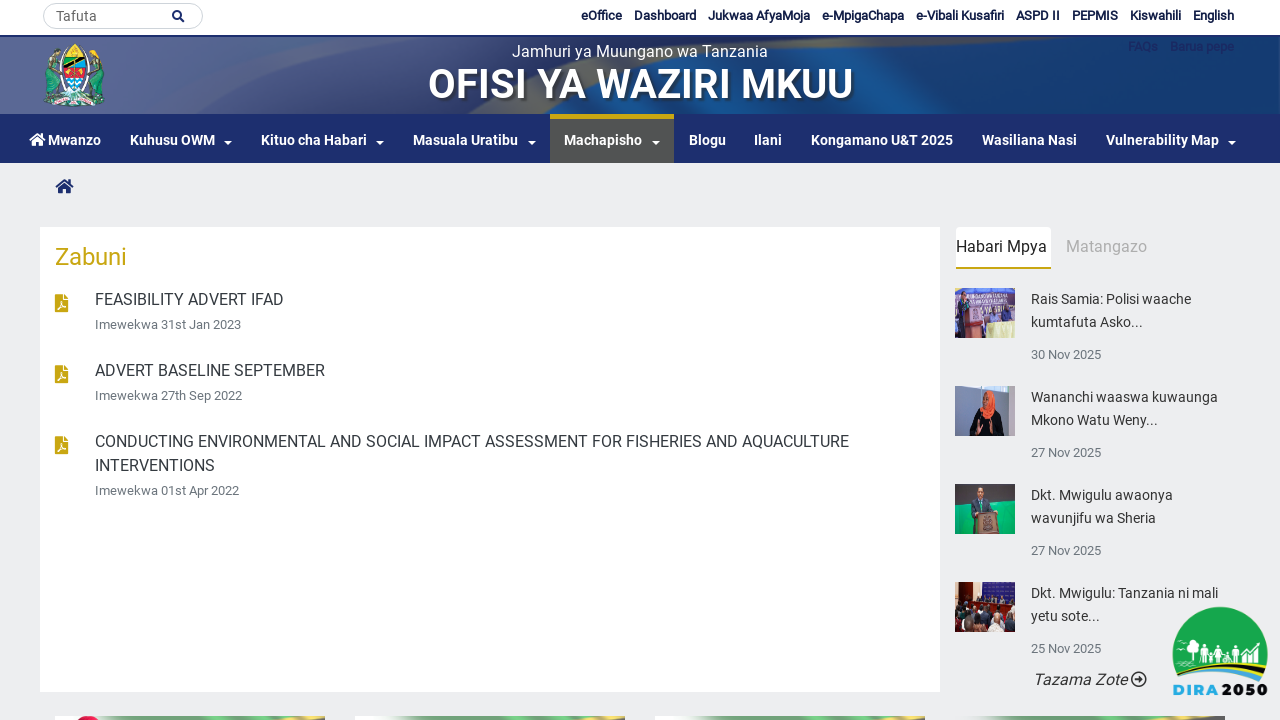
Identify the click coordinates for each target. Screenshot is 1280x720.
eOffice (601, 15)
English (1213, 15)
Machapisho (603, 140)
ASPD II (1038, 15)
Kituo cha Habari (314, 140)
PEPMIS (1095, 15)
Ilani (768, 140)
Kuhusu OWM (172, 140)
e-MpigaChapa (863, 15)
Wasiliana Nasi (1029, 140)
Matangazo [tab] (1106, 246)
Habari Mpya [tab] (1001, 246)
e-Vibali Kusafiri (960, 15)
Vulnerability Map (1162, 140)
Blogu (707, 140)
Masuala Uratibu (465, 140)
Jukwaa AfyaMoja (759, 15)
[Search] (123, 16)
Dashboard (665, 15)
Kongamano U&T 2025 (882, 140)
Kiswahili (1155, 15)
